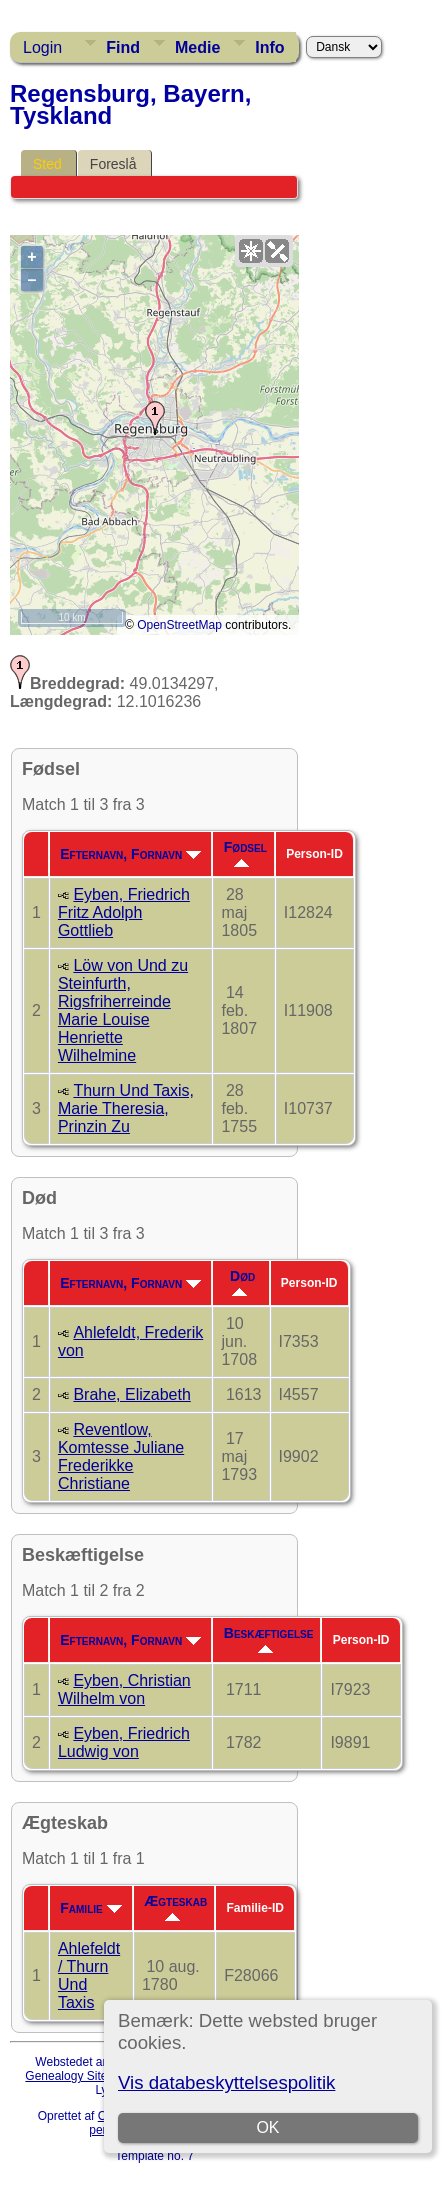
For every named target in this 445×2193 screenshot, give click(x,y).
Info (269, 47)
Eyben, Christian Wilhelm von (124, 1689)
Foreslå (113, 164)
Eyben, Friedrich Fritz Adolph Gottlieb (124, 912)
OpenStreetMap (179, 625)
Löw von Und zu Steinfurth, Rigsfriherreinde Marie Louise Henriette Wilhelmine (123, 1010)
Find (123, 47)
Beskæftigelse (269, 1639)
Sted (47, 164)
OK (267, 2127)
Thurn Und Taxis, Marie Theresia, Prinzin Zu (126, 1108)
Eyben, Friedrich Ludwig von (124, 1742)
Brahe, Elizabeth (131, 1394)
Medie (197, 47)
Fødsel (245, 853)
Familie (90, 1908)
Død (242, 1282)
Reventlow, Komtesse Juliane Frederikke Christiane (121, 1456)
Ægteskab (175, 1907)
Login (42, 47)
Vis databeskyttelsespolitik (226, 2082)
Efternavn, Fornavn (130, 854)
